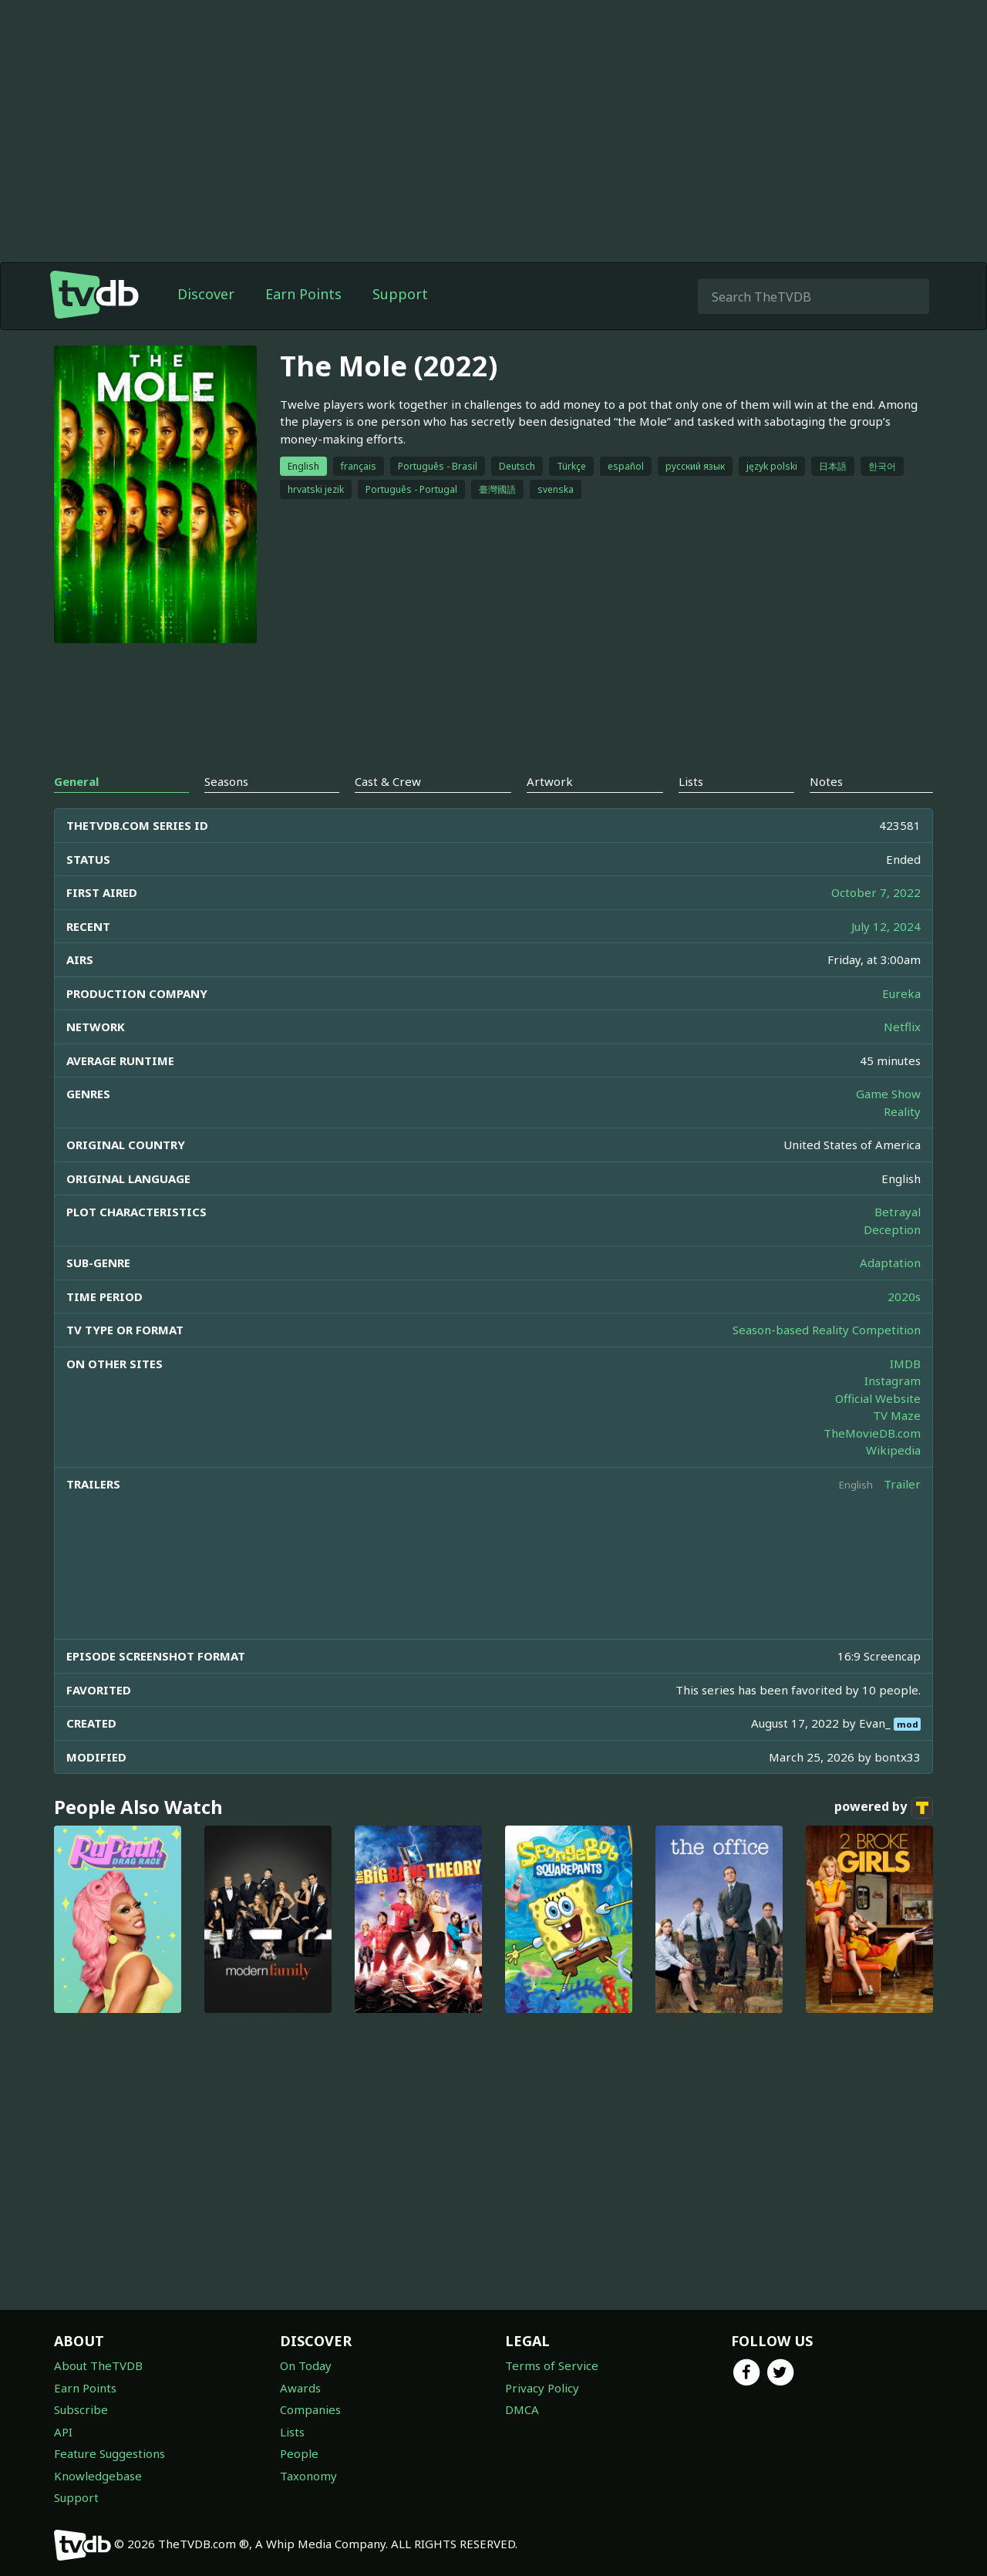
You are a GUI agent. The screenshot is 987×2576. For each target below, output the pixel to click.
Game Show (888, 1093)
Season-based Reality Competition (827, 1329)
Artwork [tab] (550, 781)
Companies (310, 2409)
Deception (892, 1229)
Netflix (902, 1026)
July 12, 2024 (886, 926)
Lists (292, 2431)
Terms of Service (551, 2365)
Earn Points (303, 294)
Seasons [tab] (226, 781)
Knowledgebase (98, 2475)
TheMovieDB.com (872, 1433)
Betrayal (897, 1211)
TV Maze (897, 1415)
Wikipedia (893, 1450)
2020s (904, 1296)
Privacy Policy (542, 2388)
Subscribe (81, 2409)
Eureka (901, 993)
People (299, 2453)
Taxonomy (308, 2475)
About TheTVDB (98, 2365)
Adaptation (890, 1262)
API (63, 2431)
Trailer (902, 1484)
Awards (300, 2388)
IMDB (905, 1363)
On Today (306, 2365)
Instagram (892, 1380)
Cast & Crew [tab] (388, 781)
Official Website (878, 1398)
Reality (902, 1111)
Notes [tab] (826, 781)
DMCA (522, 2409)
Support (400, 294)
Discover (205, 294)
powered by (883, 1808)
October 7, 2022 (876, 892)
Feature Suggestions (109, 2453)
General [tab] (76, 781)
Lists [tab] (691, 781)
